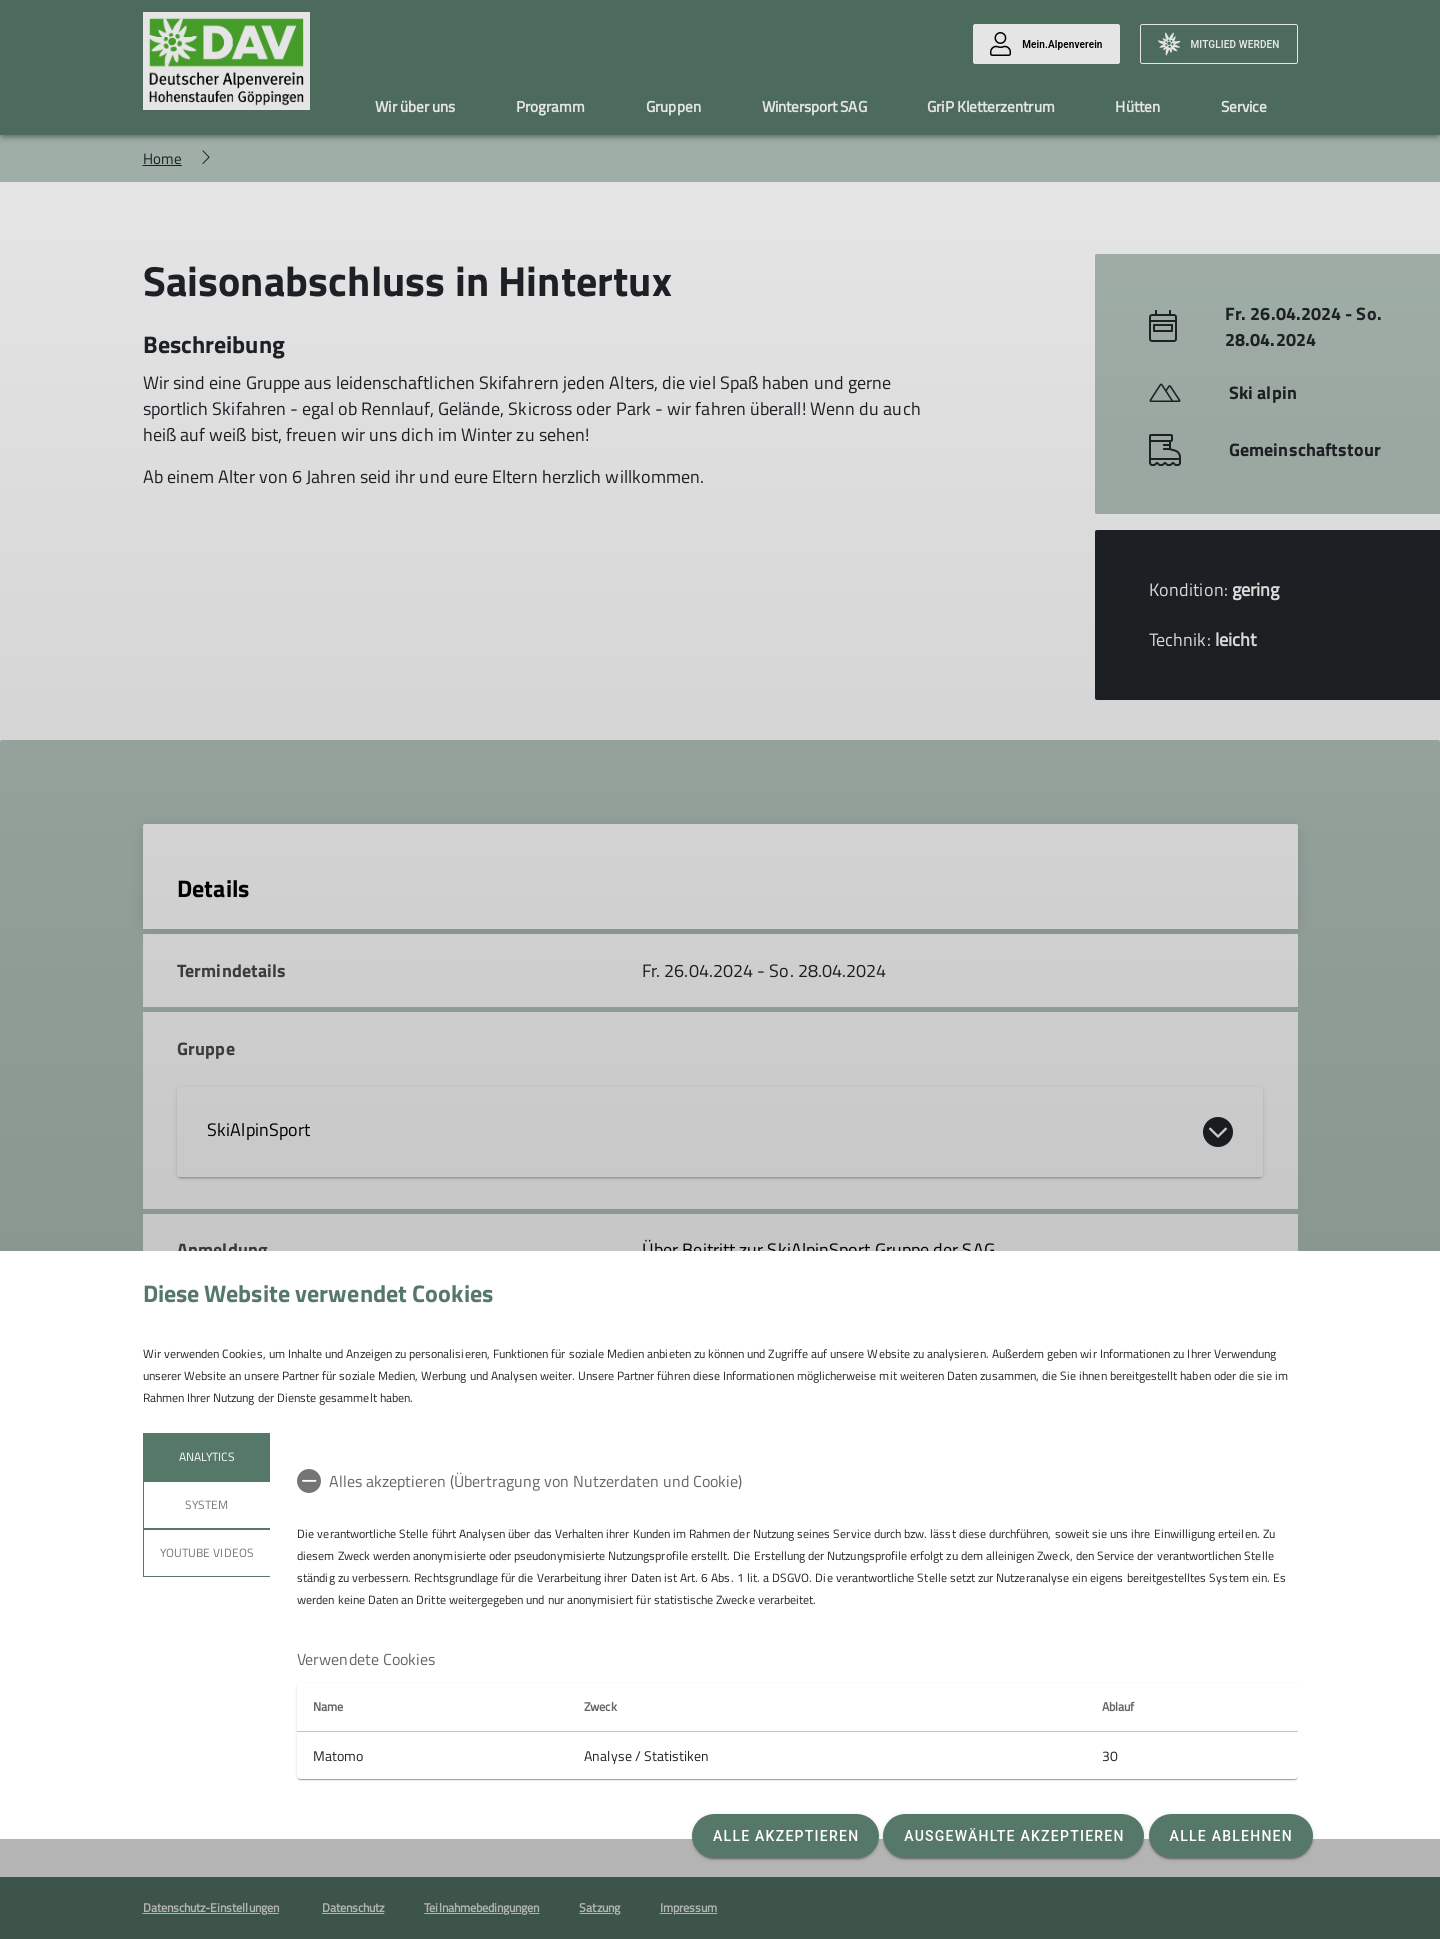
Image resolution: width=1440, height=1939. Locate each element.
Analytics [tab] (206, 1456)
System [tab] (206, 1504)
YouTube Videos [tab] (207, 1552)
